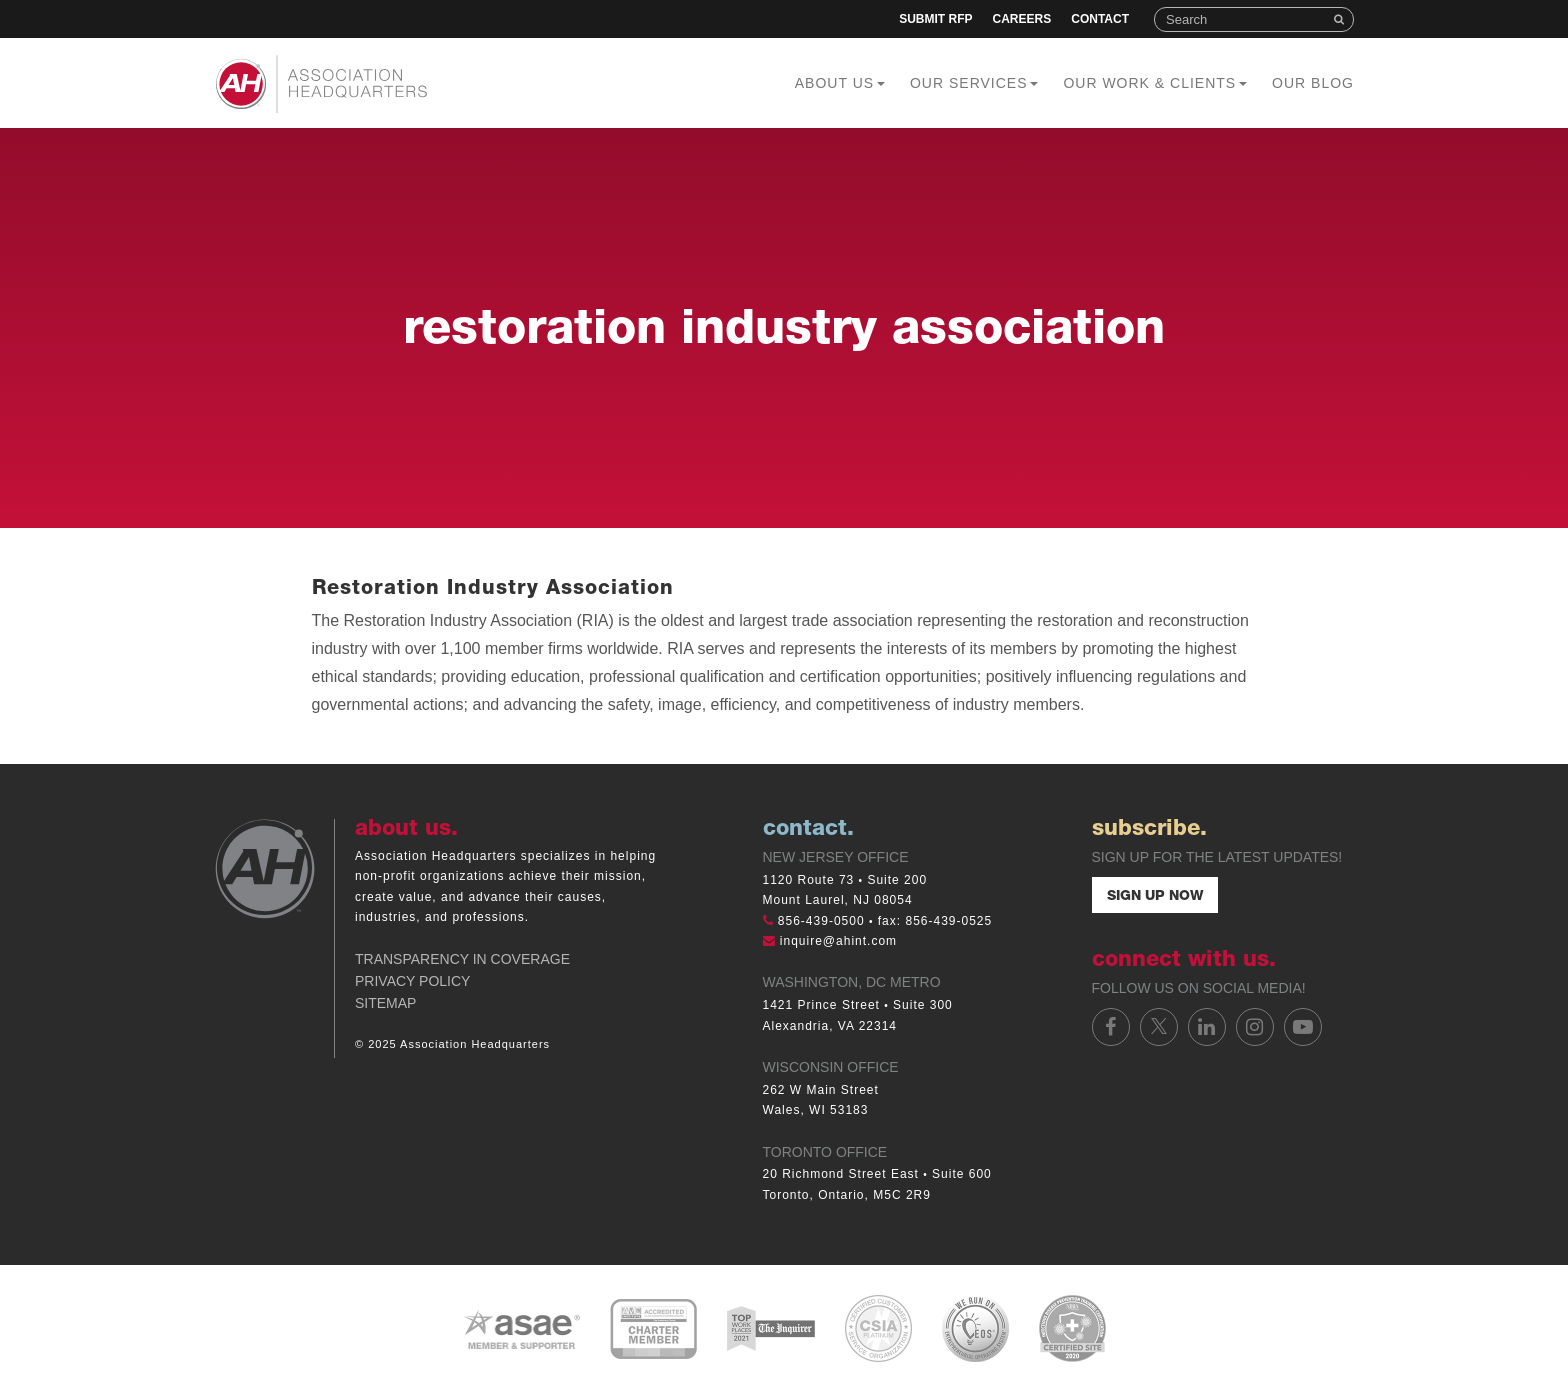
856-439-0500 (821, 921)
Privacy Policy (412, 981)
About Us (840, 83)
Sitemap (385, 1003)
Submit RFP (935, 19)
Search (1341, 19)
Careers (1022, 19)
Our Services (974, 83)
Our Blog (1313, 83)
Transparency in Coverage (462, 959)
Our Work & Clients (1155, 83)
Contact (1100, 19)
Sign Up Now (1155, 897)
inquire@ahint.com (838, 941)
